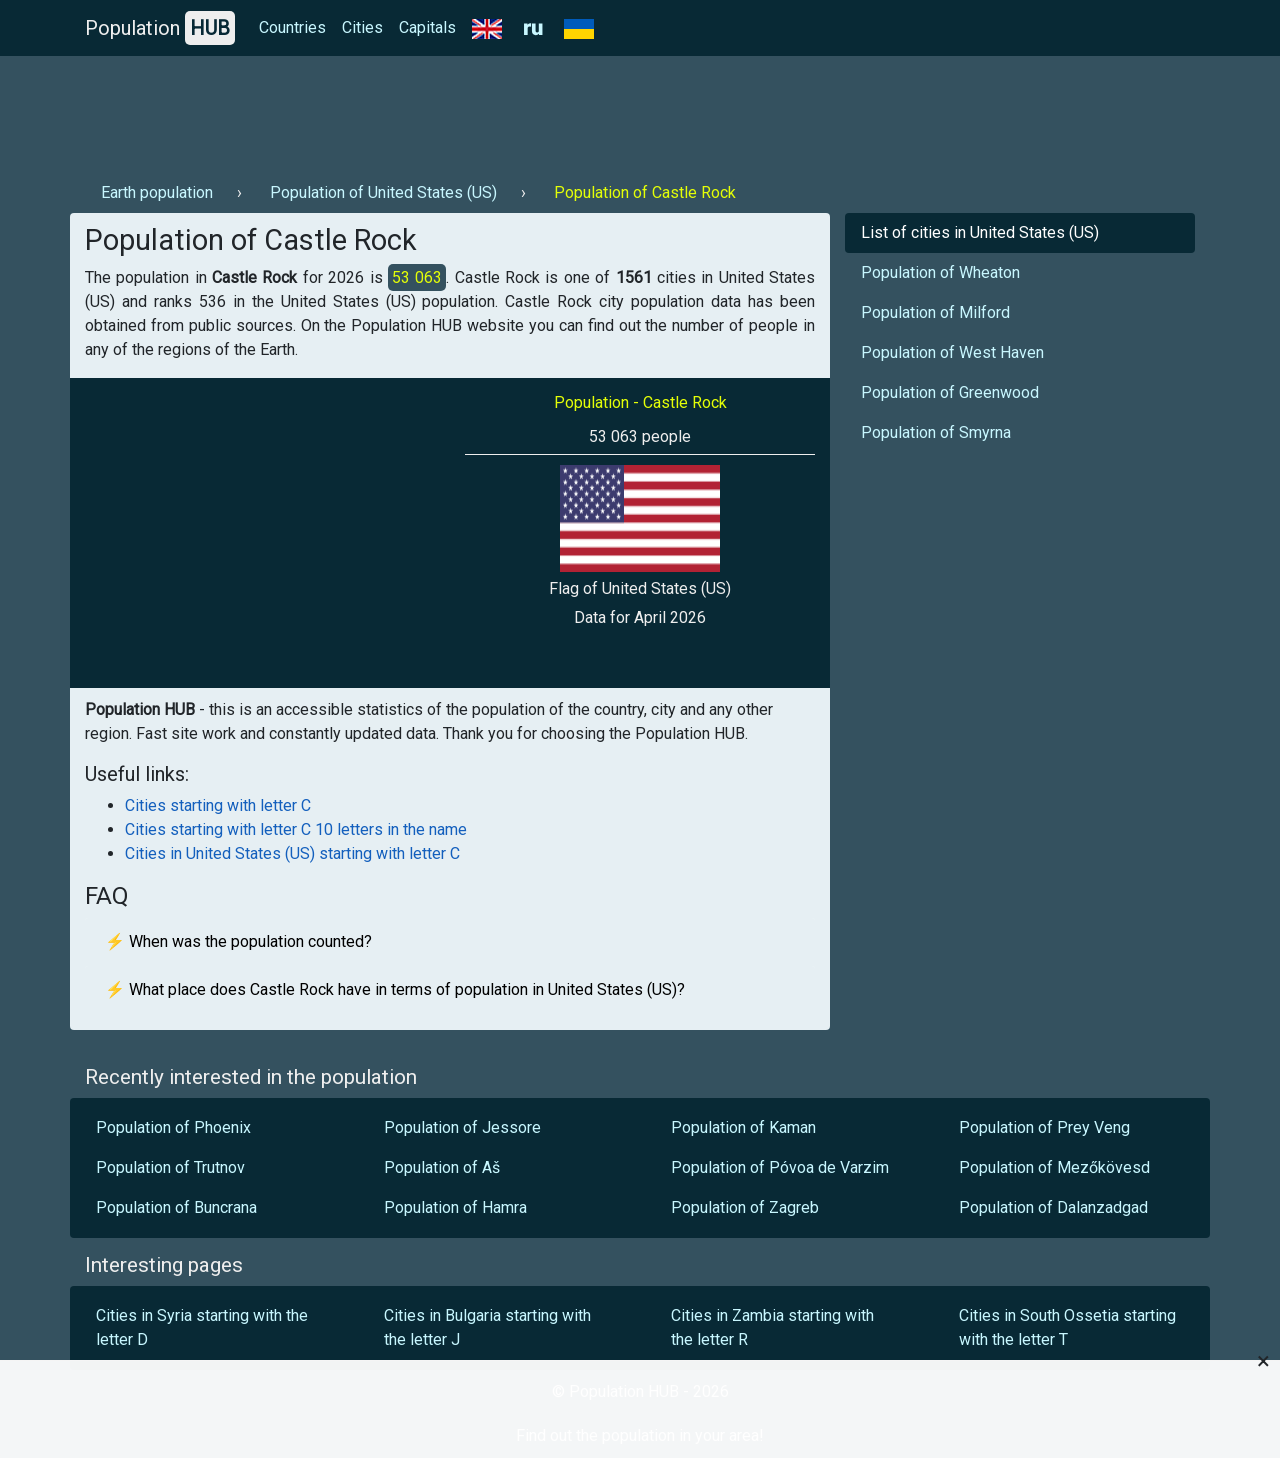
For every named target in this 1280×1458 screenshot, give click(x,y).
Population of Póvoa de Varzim (782, 1167)
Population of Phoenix (173, 1127)
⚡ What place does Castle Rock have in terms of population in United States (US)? (395, 989)
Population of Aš (442, 1167)
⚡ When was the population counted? (238, 941)
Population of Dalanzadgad (1053, 1207)
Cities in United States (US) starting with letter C (292, 853)
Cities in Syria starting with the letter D (202, 1327)
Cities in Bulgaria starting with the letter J (487, 1327)
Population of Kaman (743, 1127)
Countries (292, 27)
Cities (362, 27)
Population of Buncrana (176, 1207)
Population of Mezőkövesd (1054, 1167)
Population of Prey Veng (1044, 1127)
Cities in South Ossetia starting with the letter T (1067, 1327)
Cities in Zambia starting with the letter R (772, 1327)
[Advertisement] (434, 111)
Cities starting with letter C (218, 805)
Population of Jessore (462, 1127)
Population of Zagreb (745, 1207)
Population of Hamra (457, 1207)
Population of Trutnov (170, 1167)
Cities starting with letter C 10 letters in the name (296, 829)
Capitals (427, 27)
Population (160, 28)
